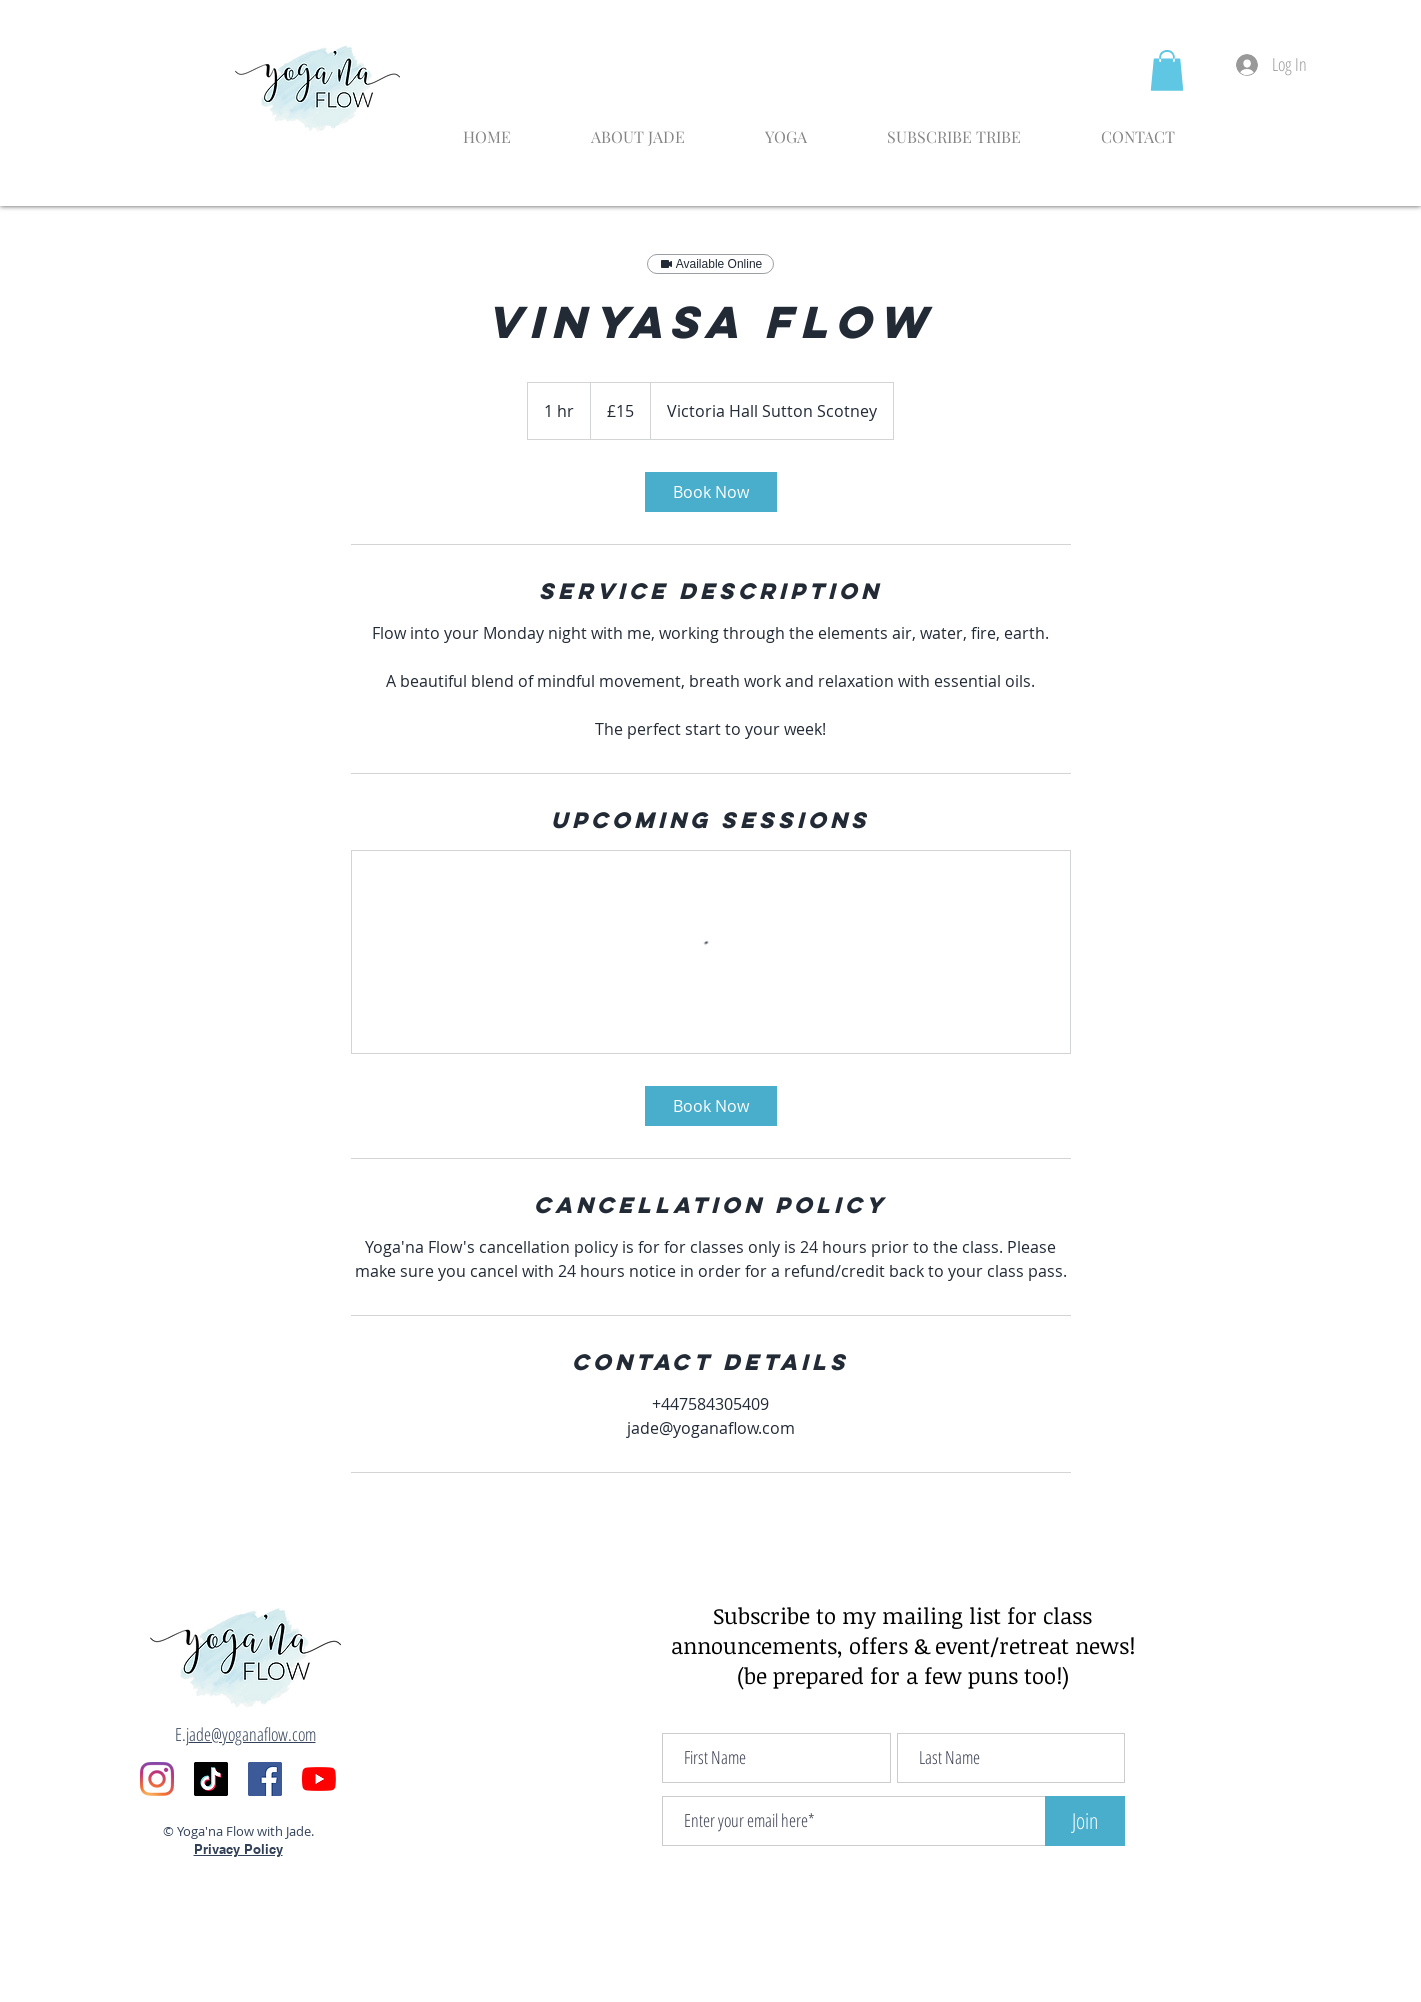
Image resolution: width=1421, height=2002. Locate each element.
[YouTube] (319, 1779)
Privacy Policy (238, 1849)
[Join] (1085, 1821)
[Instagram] (157, 1779)
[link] (711, 492)
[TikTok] (211, 1779)
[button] (1167, 70)
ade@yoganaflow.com (252, 1734)
